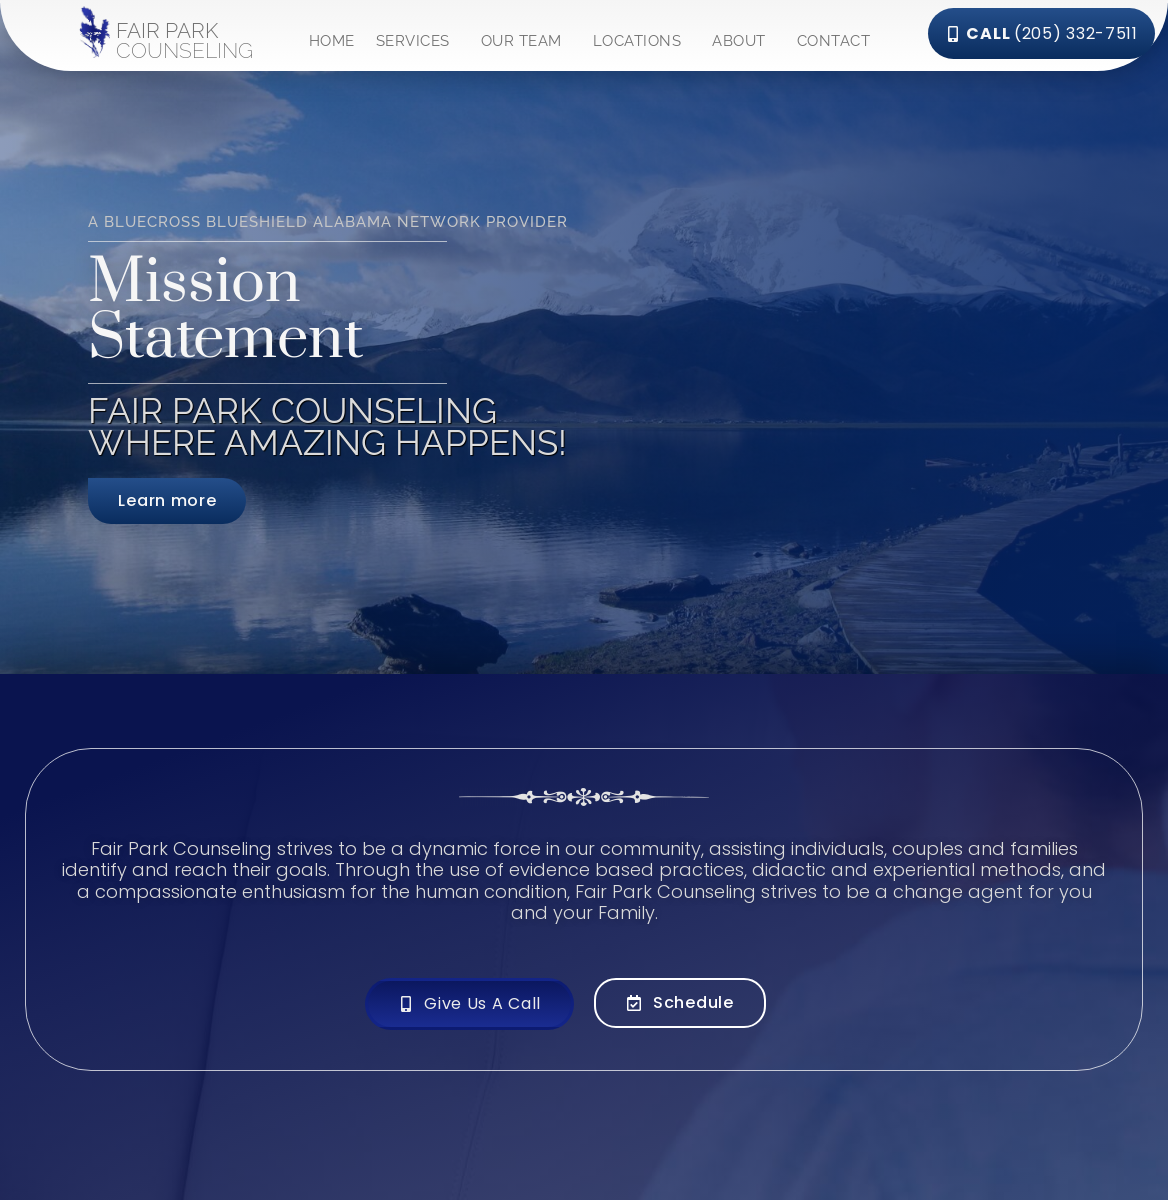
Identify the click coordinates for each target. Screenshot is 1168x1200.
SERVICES (418, 41)
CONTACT (834, 41)
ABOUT (744, 41)
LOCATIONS (642, 41)
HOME (332, 41)
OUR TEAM (526, 41)
